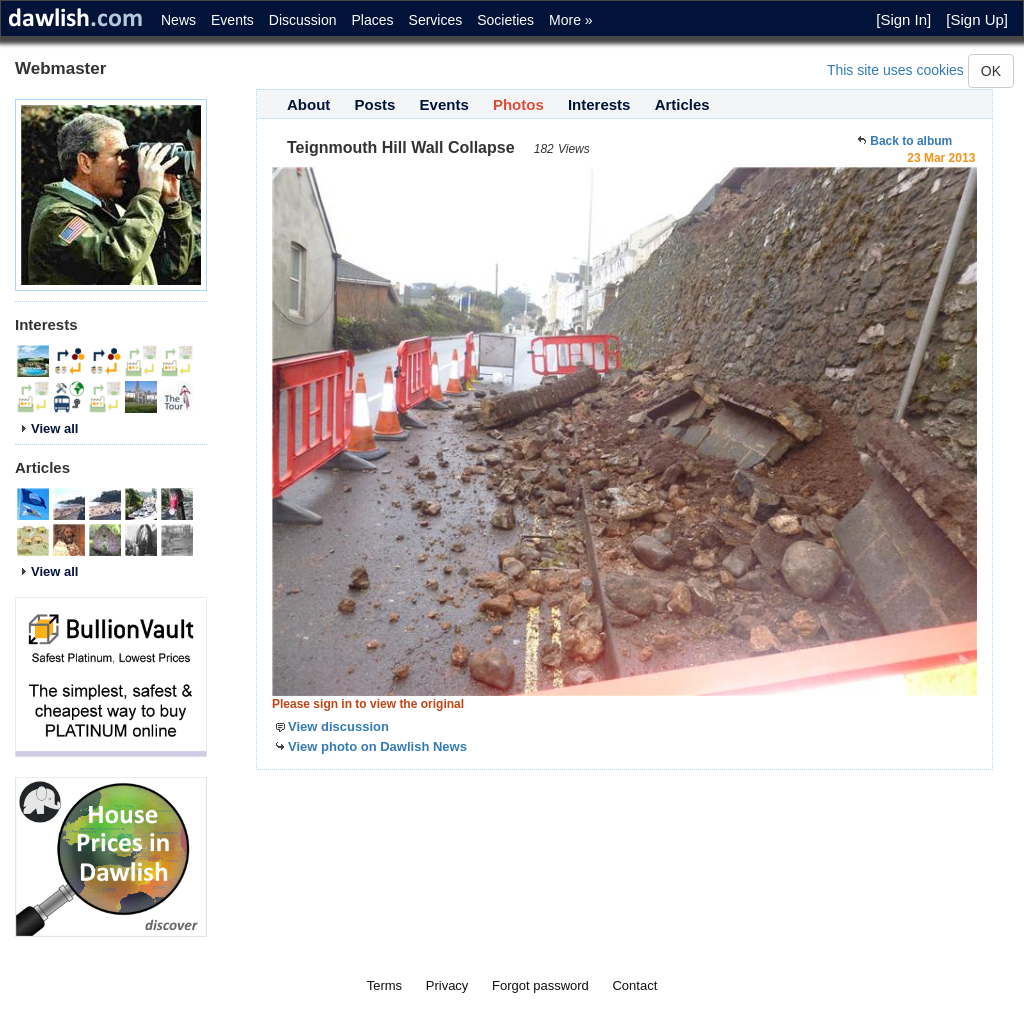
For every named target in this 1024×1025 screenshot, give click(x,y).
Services (436, 20)
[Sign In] (903, 19)
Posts (375, 104)
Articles (682, 104)
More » (571, 20)
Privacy (447, 985)
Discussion (303, 20)
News (178, 20)
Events (232, 20)
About (308, 104)
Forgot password (540, 985)
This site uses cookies (895, 70)
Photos (518, 104)
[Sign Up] (977, 19)
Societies (505, 20)
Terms (384, 985)
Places (373, 20)
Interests (599, 104)
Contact (634, 985)
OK (991, 71)
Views (574, 149)
